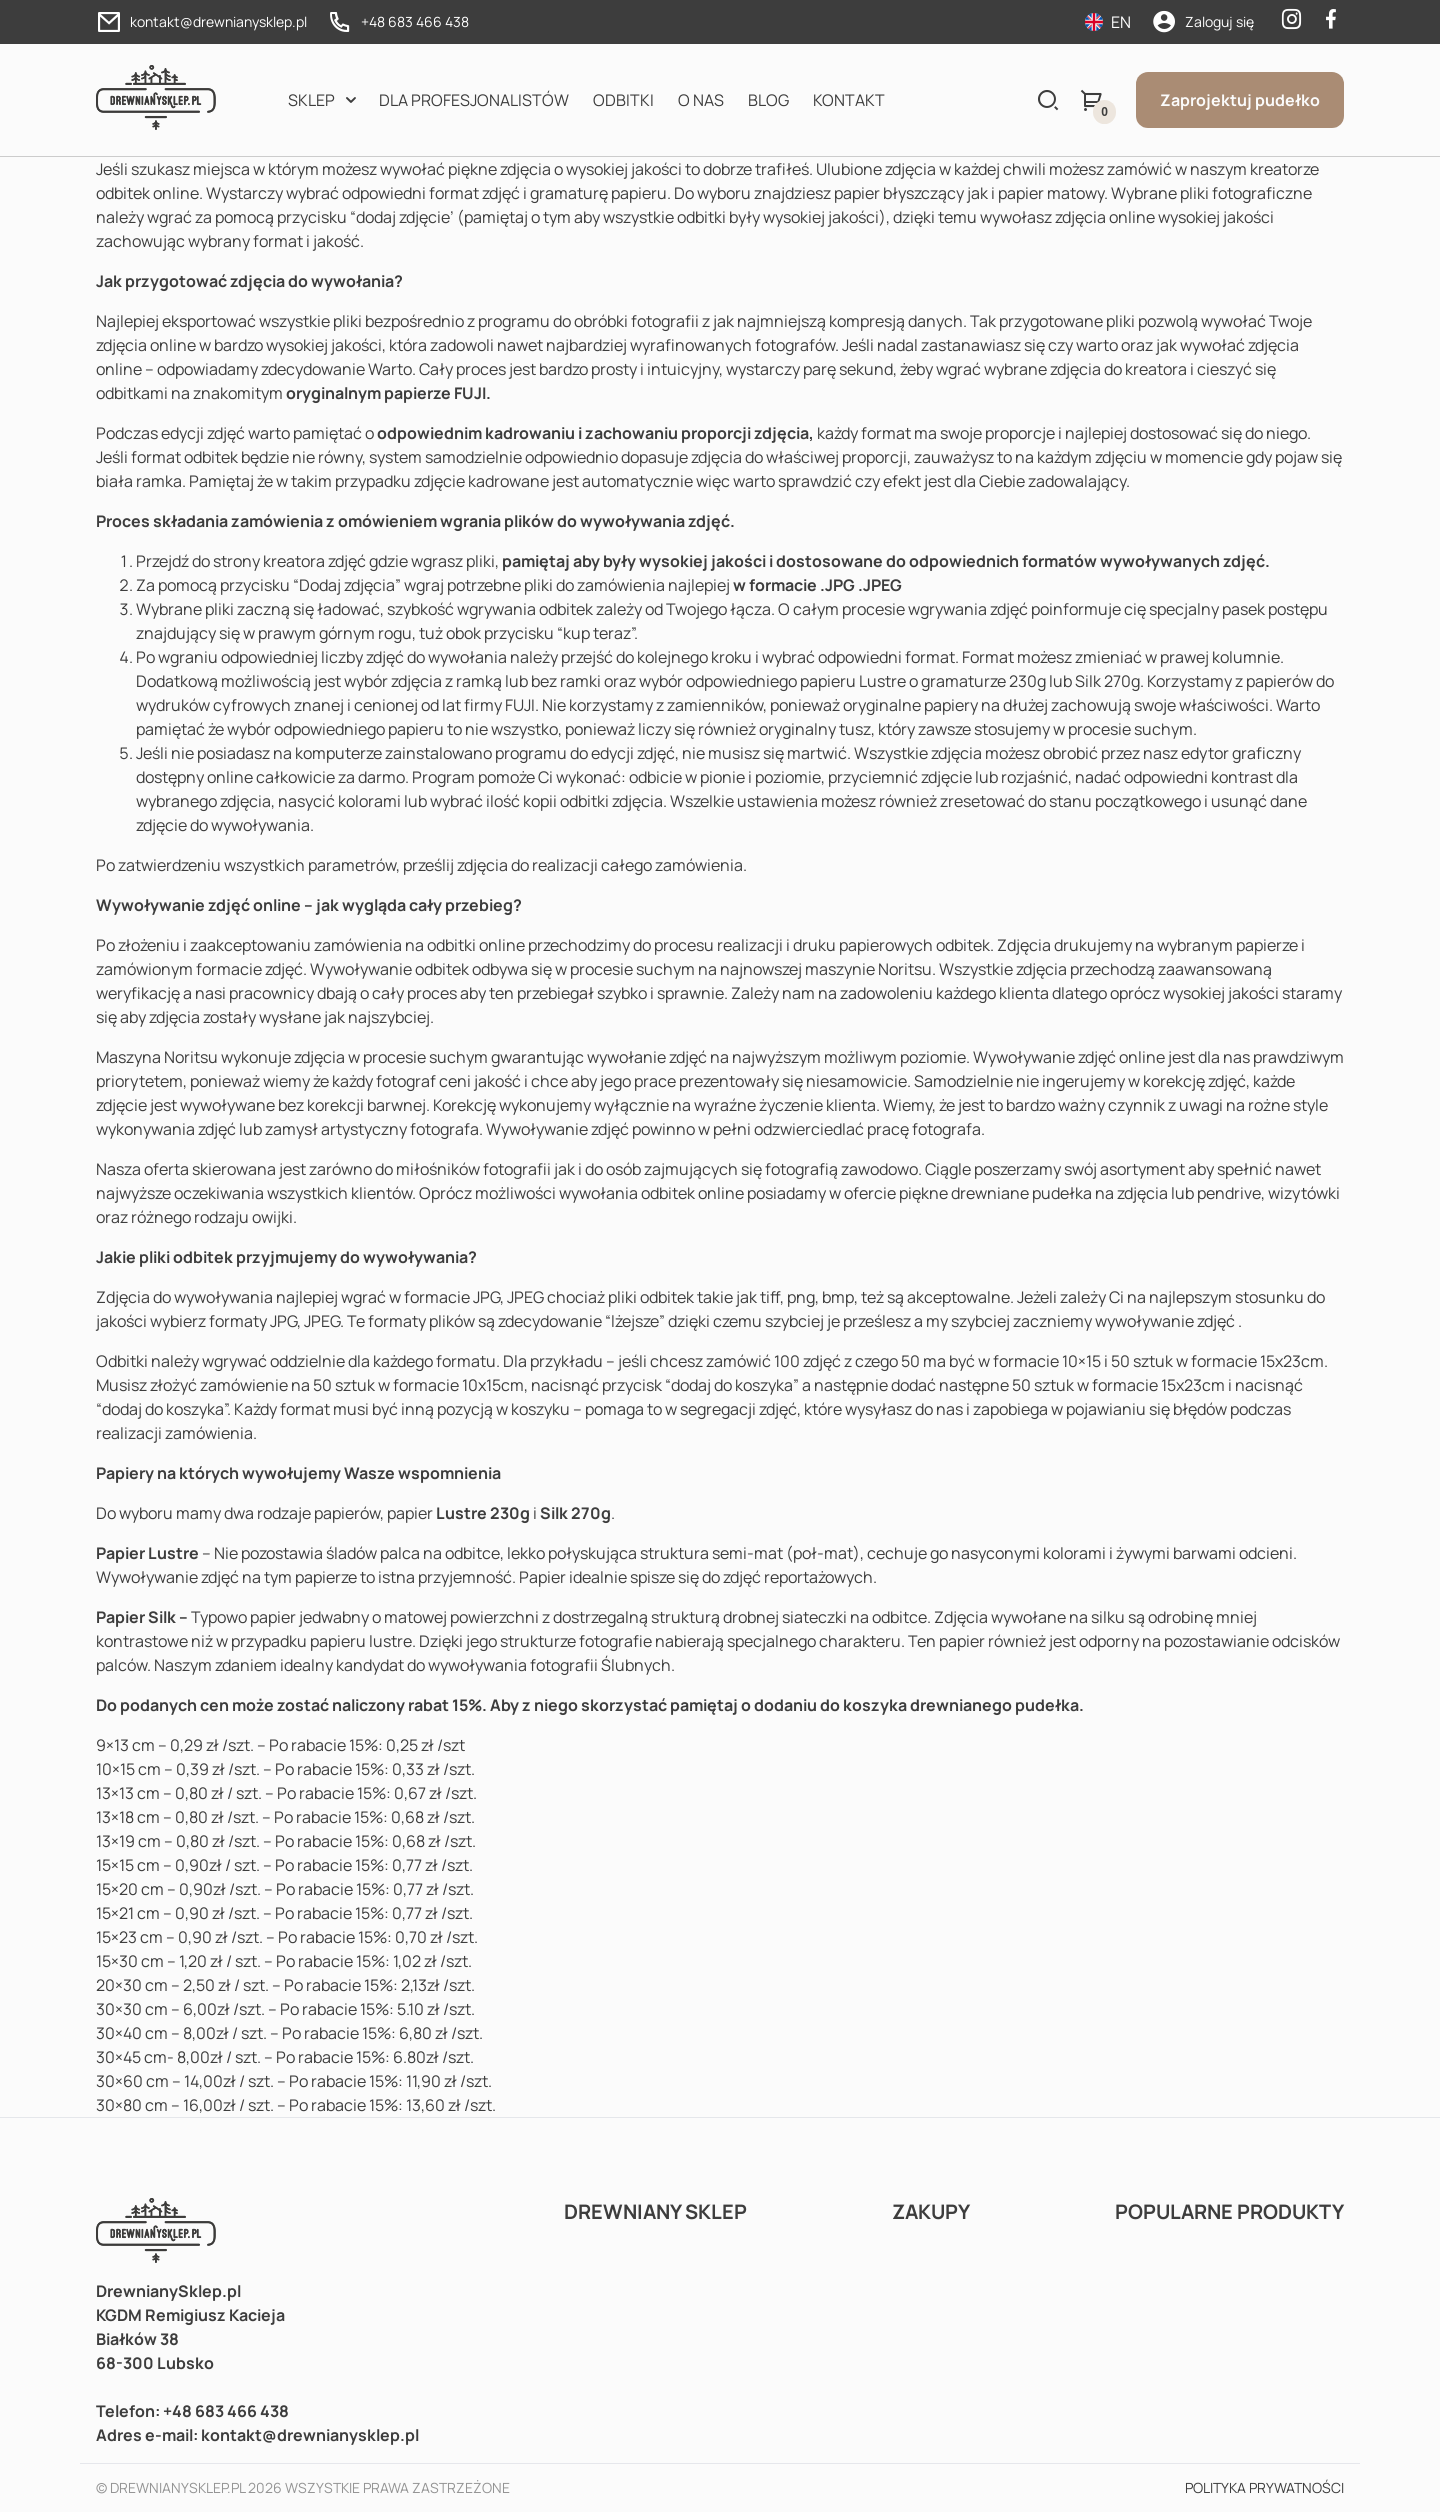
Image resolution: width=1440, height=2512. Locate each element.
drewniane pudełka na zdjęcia (1059, 1193)
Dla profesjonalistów (474, 100)
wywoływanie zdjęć (1165, 1321)
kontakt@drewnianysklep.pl (218, 21)
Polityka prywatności (1264, 2487)
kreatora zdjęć (314, 561)
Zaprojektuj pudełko (1240, 100)
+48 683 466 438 (415, 21)
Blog (768, 100)
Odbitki (623, 100)
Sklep (311, 100)
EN (1108, 22)
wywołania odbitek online (651, 1193)
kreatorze (1286, 169)
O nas (701, 100)
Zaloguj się (1219, 21)
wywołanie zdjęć (647, 1057)
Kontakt (849, 100)
